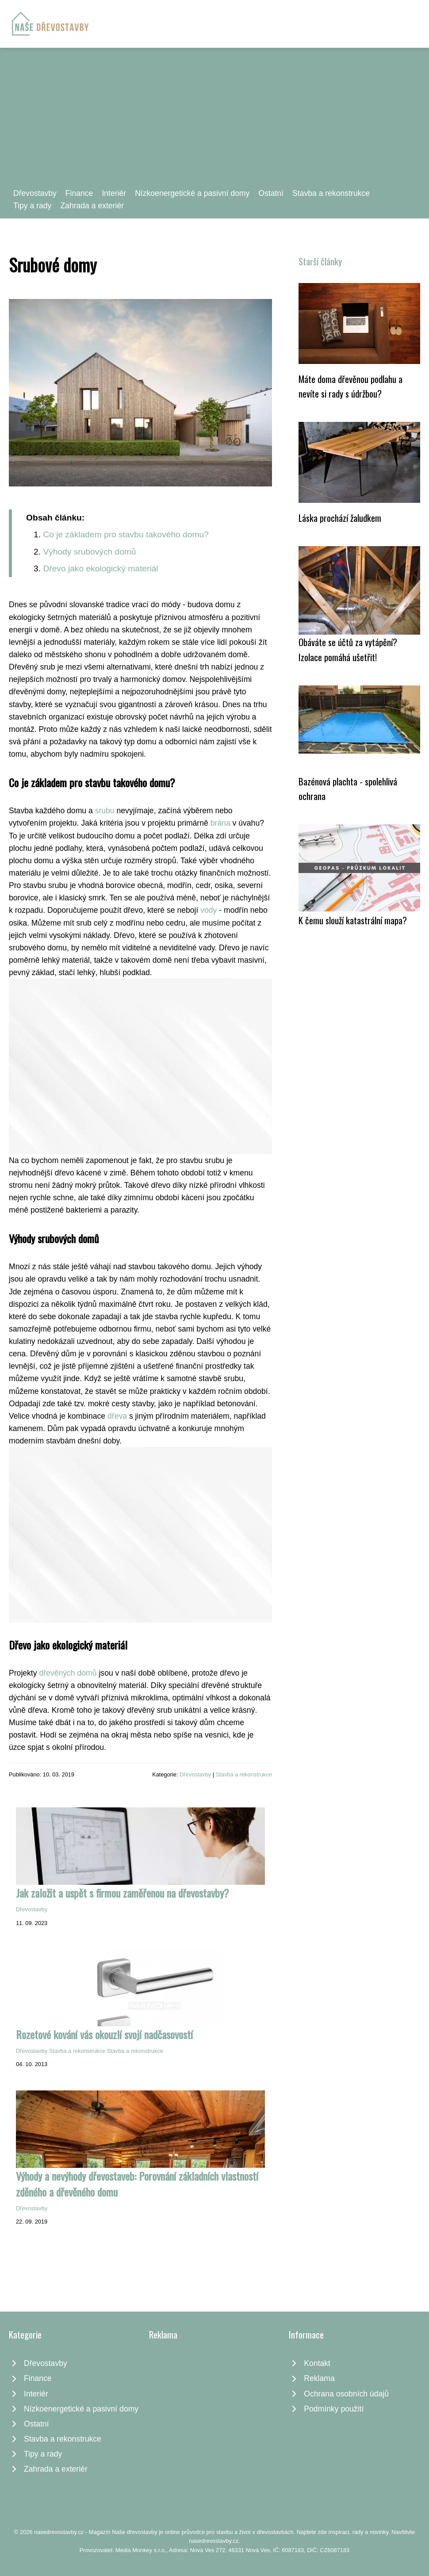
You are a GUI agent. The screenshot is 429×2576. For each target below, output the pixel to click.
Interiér (114, 193)
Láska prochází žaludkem (340, 517)
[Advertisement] (214, 121)
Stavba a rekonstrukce (331, 193)
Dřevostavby (35, 193)
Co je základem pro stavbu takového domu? (125, 534)
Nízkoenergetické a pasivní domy (192, 193)
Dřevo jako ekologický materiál (100, 568)
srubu (105, 810)
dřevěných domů (67, 1673)
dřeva (117, 1416)
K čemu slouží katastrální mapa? (353, 920)
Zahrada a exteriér (92, 205)
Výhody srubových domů (89, 551)
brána (220, 823)
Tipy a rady (32, 205)
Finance (79, 193)
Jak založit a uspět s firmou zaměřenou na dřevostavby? (122, 1893)
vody (208, 910)
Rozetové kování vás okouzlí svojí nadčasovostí (104, 2034)
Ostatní (270, 193)
